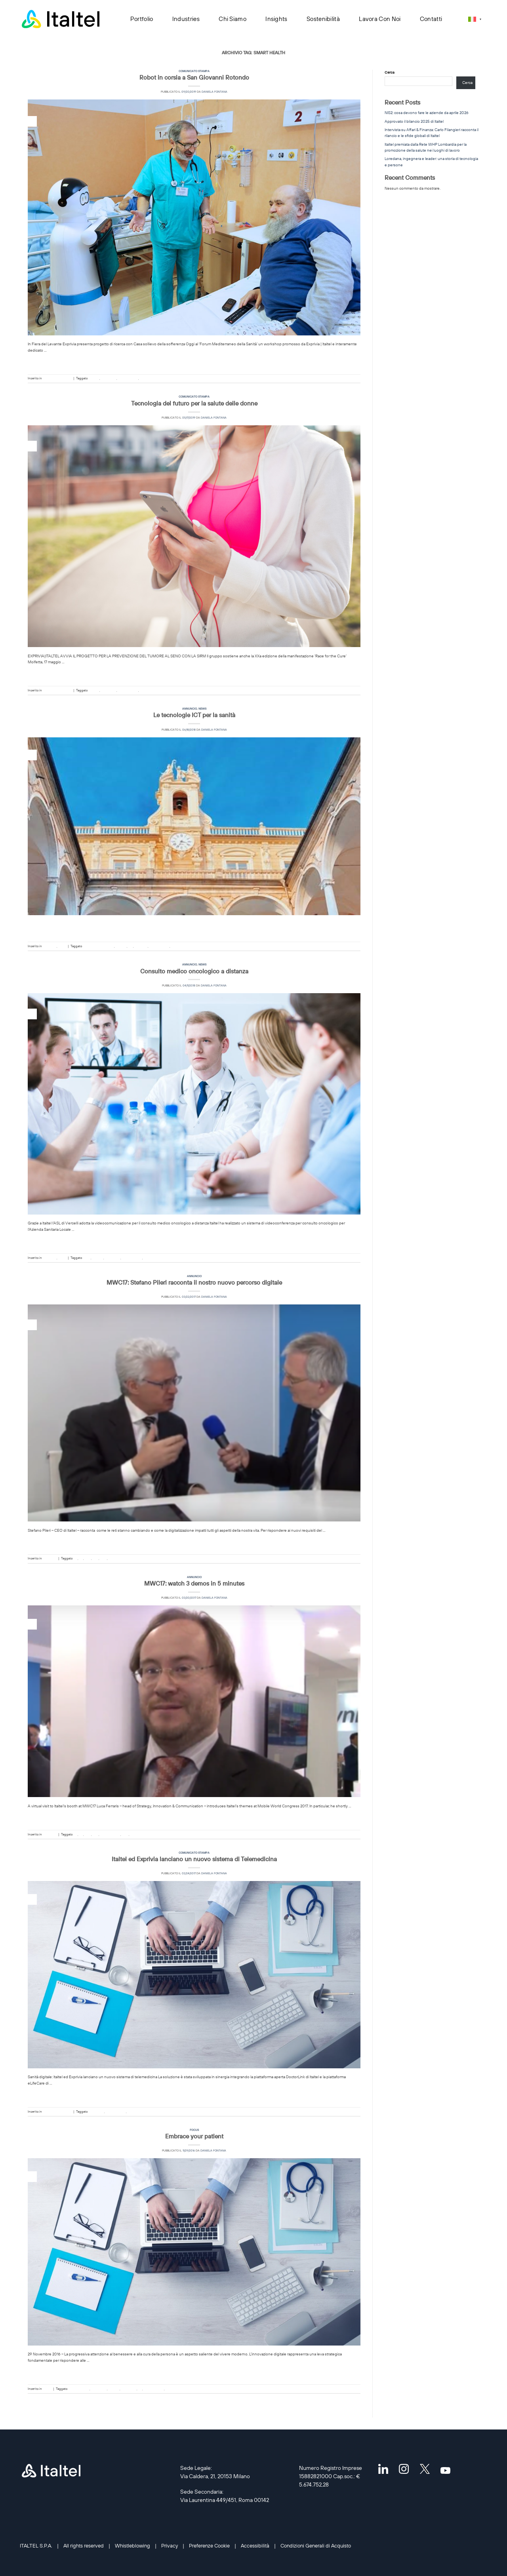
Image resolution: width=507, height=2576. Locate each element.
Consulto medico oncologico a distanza (194, 971)
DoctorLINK (96, 2111)
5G (75, 1558)
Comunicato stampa (194, 71)
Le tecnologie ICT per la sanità (194, 715)
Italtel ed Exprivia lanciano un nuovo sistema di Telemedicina (194, 1859)
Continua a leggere (194, 361)
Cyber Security (79, 2389)
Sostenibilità (323, 19)
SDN (103, 1558)
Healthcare (108, 378)
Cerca (390, 72)
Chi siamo (233, 19)
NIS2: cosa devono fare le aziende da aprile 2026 (427, 112)
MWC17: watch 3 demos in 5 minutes (194, 1583)
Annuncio (189, 708)
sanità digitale (128, 378)
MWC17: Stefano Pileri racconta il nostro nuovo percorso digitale (194, 1282)
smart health (149, 378)
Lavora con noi (380, 19)
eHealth (93, 378)
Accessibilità (255, 2545)
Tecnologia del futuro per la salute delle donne (194, 403)
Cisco (87, 1258)
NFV (88, 1558)
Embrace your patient (194, 2136)
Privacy (169, 2545)
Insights (277, 19)
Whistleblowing (132, 2545)
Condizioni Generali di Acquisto (315, 2545)
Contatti (431, 19)
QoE (96, 1558)
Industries (186, 19)
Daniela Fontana (214, 91)
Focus (194, 2130)
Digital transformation (98, 946)
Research (141, 946)
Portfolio (142, 19)
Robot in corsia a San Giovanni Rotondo (194, 77)
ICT (130, 946)
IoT (81, 1558)
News (202, 708)
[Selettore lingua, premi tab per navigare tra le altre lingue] (474, 19)
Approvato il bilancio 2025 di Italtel (414, 121)
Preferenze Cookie (209, 2545)
